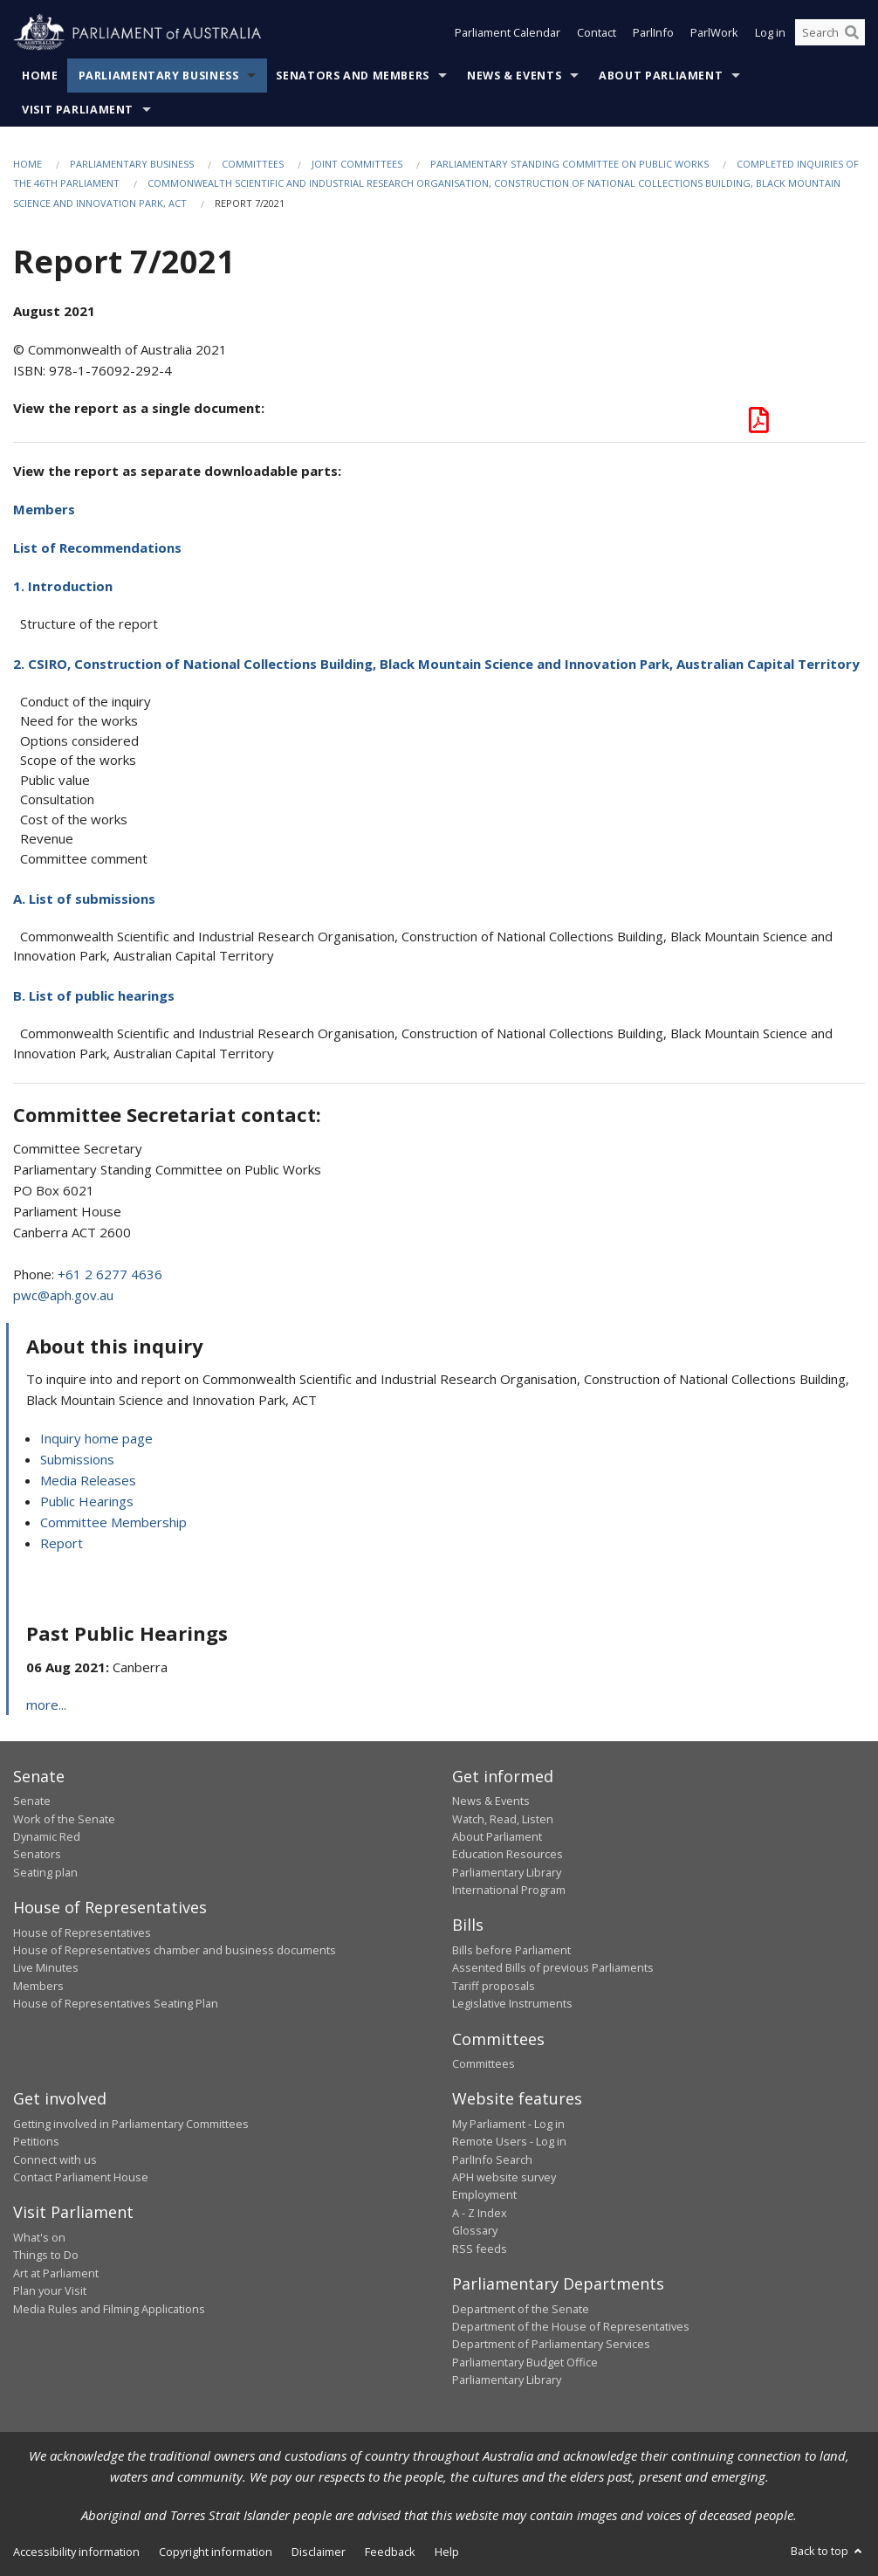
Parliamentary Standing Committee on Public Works (569, 163)
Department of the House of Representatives (570, 2326)
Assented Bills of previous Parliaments (553, 1967)
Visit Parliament (78, 109)
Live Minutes (46, 1967)
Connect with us (55, 2159)
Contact (596, 33)
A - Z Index (479, 2213)
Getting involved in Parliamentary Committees (131, 2124)
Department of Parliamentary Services (551, 2344)
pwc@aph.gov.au (63, 1295)
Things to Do (46, 2255)
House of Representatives (82, 1932)
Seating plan (45, 1872)
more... (46, 1704)
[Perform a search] (852, 33)
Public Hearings (87, 1501)
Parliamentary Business (159, 75)
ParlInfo (653, 33)
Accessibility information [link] (76, 2551)
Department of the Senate (520, 2309)
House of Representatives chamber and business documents (174, 1950)
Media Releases (88, 1480)
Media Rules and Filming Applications (109, 2309)
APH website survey (504, 2177)
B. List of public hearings (94, 995)
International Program (509, 1890)
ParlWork (714, 33)
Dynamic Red (46, 1836)
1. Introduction (63, 586)
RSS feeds (479, 2248)
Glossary (474, 2230)
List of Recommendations (97, 547)
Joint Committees (357, 163)
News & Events (514, 75)
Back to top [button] (828, 2551)
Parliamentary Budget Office (525, 2362)
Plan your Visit (49, 2290)
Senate (32, 1800)
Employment (484, 2194)
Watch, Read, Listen (502, 1819)
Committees (253, 163)
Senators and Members (352, 75)
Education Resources (507, 1854)
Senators (37, 1854)
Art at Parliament (56, 2273)
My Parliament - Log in (508, 2124)
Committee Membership (113, 1522)
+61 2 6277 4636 (110, 1274)
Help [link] (447, 2551)
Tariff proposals (493, 1986)
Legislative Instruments (512, 2003)
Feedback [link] (390, 2551)
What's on (39, 2237)
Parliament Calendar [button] (507, 33)
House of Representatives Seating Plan (115, 2003)
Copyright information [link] (215, 2551)
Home (40, 75)
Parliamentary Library (506, 1872)
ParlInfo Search (492, 2159)
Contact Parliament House (80, 2177)
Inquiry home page (96, 1438)
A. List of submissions (84, 898)
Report (61, 1543)
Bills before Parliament (511, 1950)
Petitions (36, 2141)
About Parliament (661, 75)
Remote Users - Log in (509, 2141)
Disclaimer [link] (319, 2551)
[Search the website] (830, 33)
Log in (770, 33)
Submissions (77, 1459)
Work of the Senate (64, 1819)
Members (44, 509)
